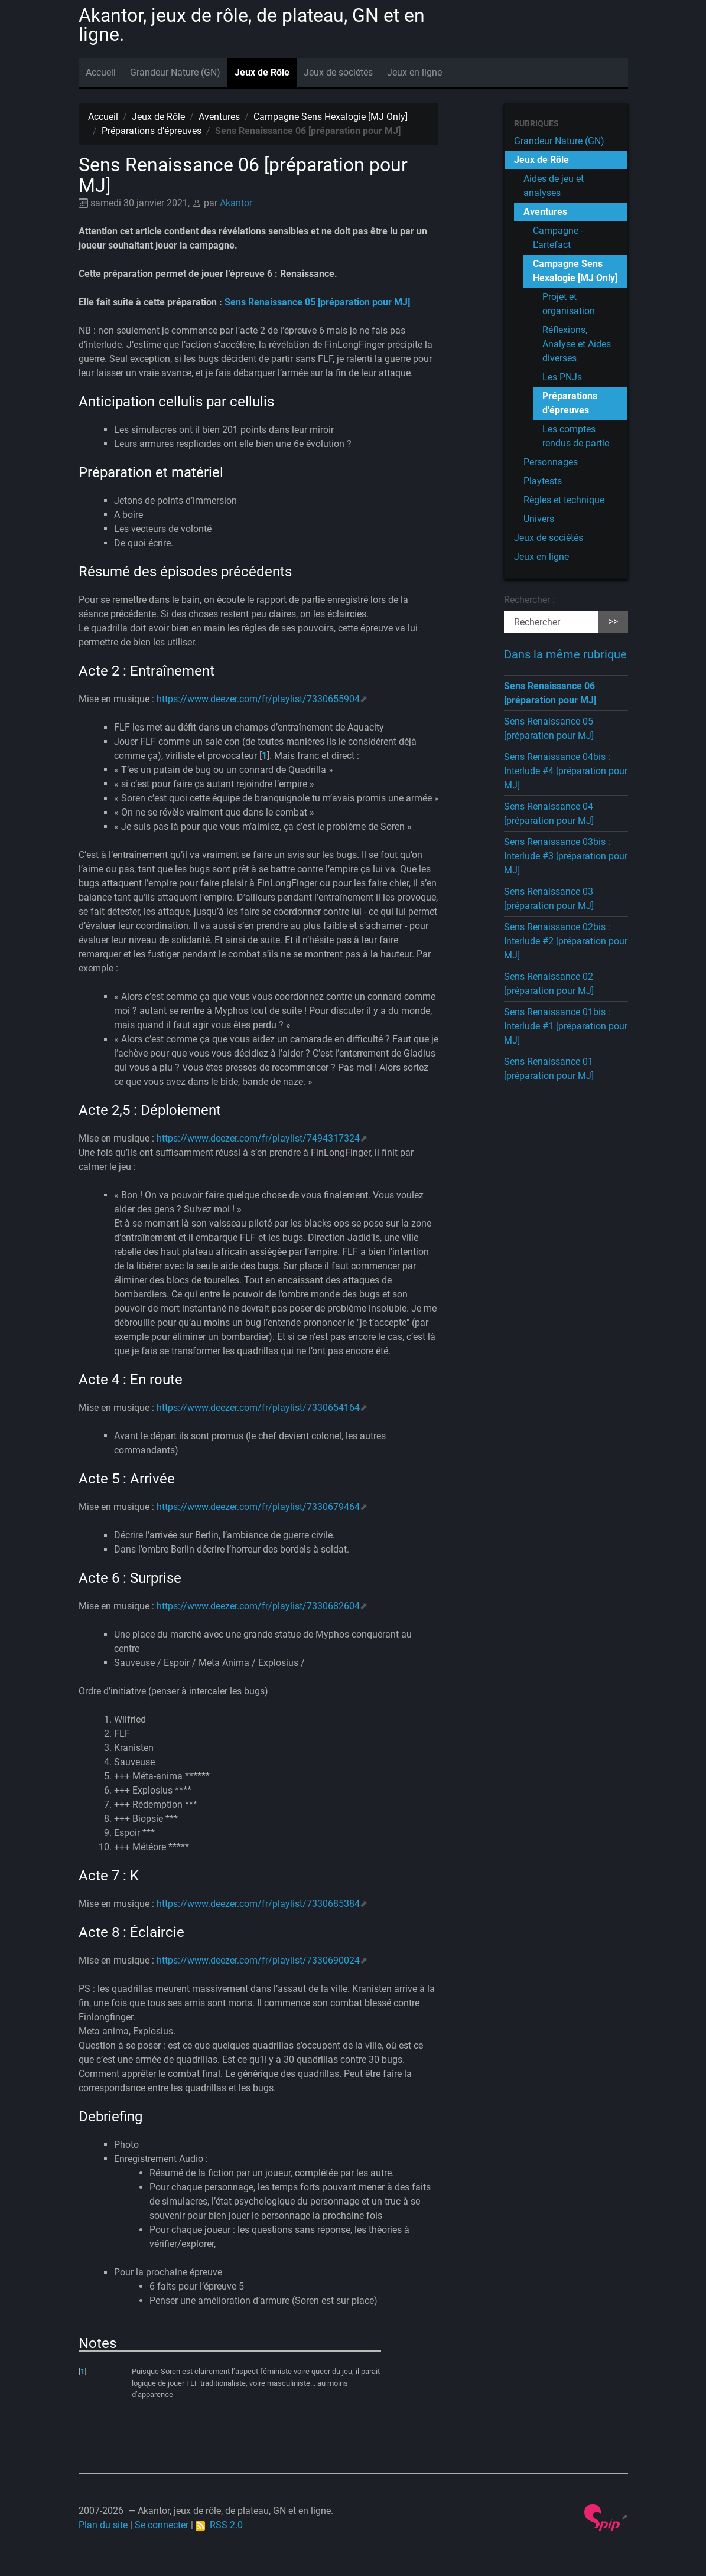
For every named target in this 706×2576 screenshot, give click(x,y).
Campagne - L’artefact (558, 237)
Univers (538, 518)
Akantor (236, 202)
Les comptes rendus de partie (575, 436)
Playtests (542, 481)
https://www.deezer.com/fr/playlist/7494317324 (258, 1138)
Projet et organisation (568, 304)
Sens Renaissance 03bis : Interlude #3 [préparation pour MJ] (565, 856)
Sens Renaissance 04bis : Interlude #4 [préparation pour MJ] (565, 771)
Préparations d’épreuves (151, 130)
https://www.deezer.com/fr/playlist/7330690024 (258, 1960)
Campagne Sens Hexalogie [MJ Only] (330, 116)
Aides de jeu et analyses (553, 185)
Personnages (550, 462)
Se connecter (161, 2525)
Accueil (101, 72)
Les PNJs (562, 377)
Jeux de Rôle (262, 72)
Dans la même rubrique (565, 654)
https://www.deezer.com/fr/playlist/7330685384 (258, 1903)
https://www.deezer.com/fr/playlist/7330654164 (258, 1407)
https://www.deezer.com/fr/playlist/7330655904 (258, 699)
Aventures (219, 116)
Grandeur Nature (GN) (175, 72)
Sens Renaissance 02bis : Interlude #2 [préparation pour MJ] (565, 941)
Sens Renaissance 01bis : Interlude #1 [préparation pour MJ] (565, 1026)
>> (613, 621)
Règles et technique (563, 500)
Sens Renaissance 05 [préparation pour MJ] (317, 302)
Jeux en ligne (414, 72)
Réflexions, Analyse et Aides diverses (576, 344)
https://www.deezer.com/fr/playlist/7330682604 (258, 1606)
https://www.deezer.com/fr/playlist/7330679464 (258, 1506)
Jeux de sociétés (338, 72)
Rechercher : (529, 599)
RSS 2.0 (219, 2525)
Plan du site (103, 2525)
